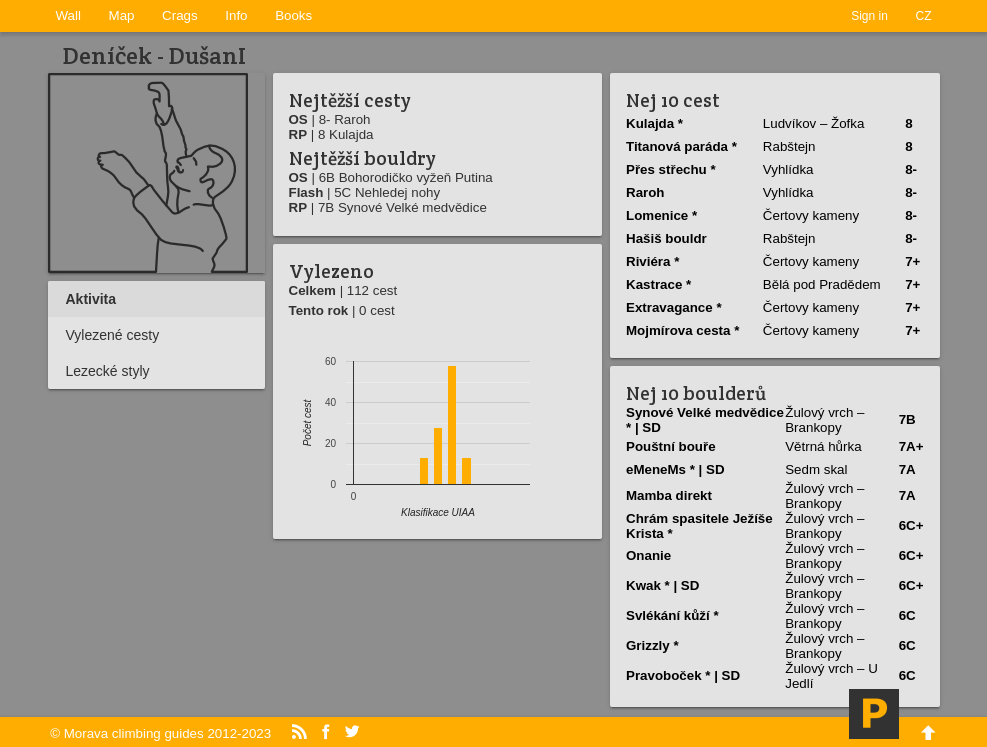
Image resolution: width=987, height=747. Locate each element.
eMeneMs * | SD (675, 469)
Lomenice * (661, 215)
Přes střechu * (671, 169)
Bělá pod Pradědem (822, 284)
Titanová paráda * (681, 146)
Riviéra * (652, 261)
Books (293, 15)
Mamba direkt (669, 495)
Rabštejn (789, 146)
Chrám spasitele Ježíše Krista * (699, 526)
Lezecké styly (108, 371)
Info (236, 15)
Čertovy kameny (811, 215)
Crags (180, 15)
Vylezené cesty (113, 335)
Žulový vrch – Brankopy (824, 420)
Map (122, 15)
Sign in (869, 16)
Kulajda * (654, 123)
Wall (68, 15)
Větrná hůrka (823, 446)
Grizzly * (652, 645)
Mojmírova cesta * (682, 330)
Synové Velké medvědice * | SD (705, 420)
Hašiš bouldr (666, 238)
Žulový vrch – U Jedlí (831, 676)
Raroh (645, 192)
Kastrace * (658, 284)
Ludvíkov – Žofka (814, 123)
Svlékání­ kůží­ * (672, 615)
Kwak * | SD (662, 585)
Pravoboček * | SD (683, 675)
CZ (924, 16)
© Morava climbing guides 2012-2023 (160, 733)
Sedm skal (816, 469)
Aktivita (91, 299)
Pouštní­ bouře (671, 446)
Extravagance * (674, 307)
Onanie (648, 555)
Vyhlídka (788, 169)
